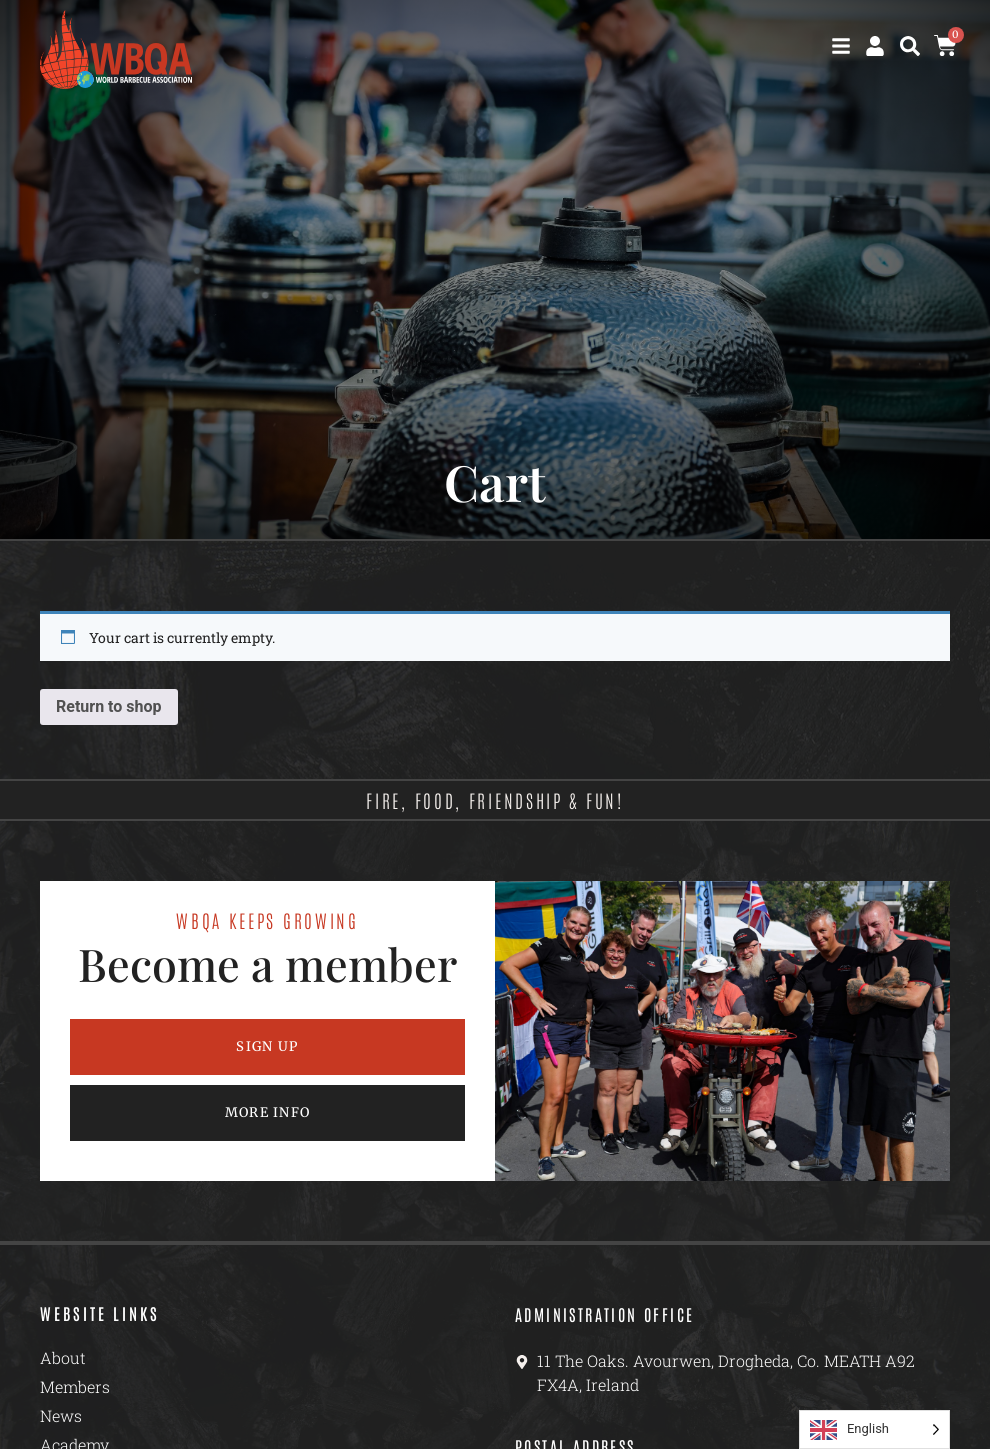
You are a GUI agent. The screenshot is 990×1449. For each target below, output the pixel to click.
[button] (910, 46)
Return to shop (109, 706)
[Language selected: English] (874, 1429)
